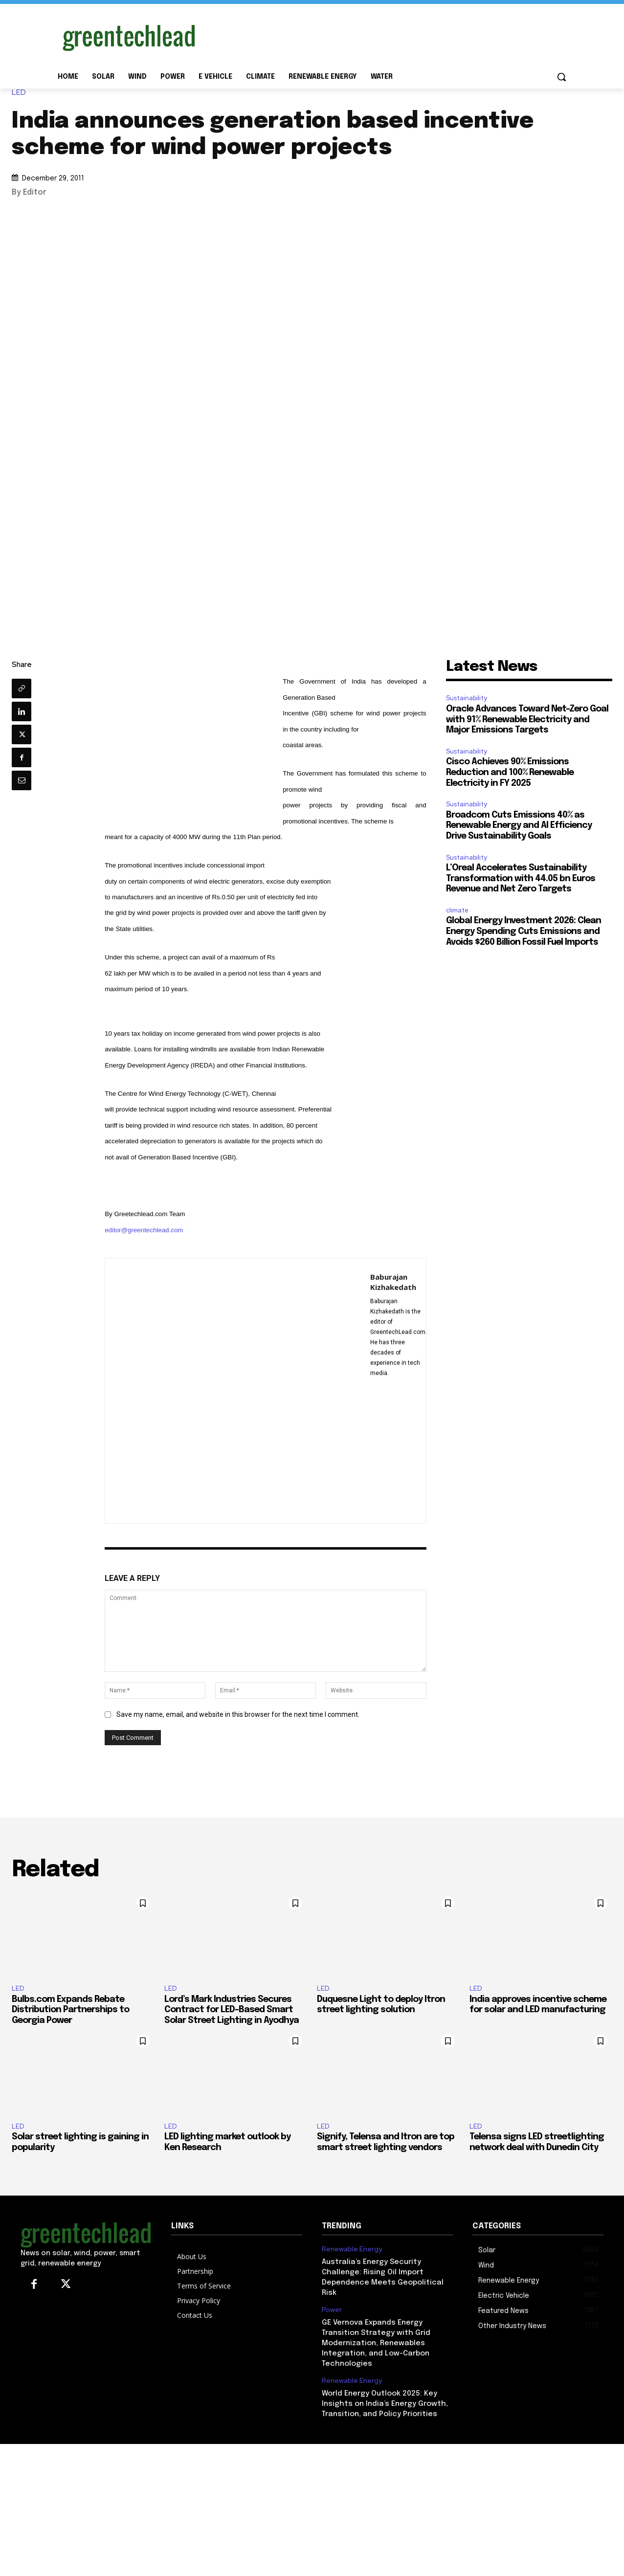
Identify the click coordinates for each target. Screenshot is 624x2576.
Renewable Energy (352, 2249)
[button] (561, 77)
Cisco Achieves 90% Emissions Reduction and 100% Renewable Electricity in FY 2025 (510, 772)
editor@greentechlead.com (144, 1230)
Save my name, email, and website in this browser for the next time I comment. (237, 1714)
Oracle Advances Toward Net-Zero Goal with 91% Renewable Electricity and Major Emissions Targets (527, 719)
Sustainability (466, 698)
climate (457, 910)
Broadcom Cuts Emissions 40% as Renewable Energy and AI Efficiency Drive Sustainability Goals (519, 826)
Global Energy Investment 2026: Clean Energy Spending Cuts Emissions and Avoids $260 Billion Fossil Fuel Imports (523, 931)
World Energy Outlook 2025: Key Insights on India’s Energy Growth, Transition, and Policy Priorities (385, 2404)
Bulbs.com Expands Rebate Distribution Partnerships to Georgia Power (70, 2010)
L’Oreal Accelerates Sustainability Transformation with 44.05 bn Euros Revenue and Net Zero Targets (520, 878)
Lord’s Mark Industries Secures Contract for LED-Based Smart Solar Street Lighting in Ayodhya (231, 2010)
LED (21, 92)
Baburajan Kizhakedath (393, 1282)
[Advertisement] (385, 36)
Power (332, 2310)
